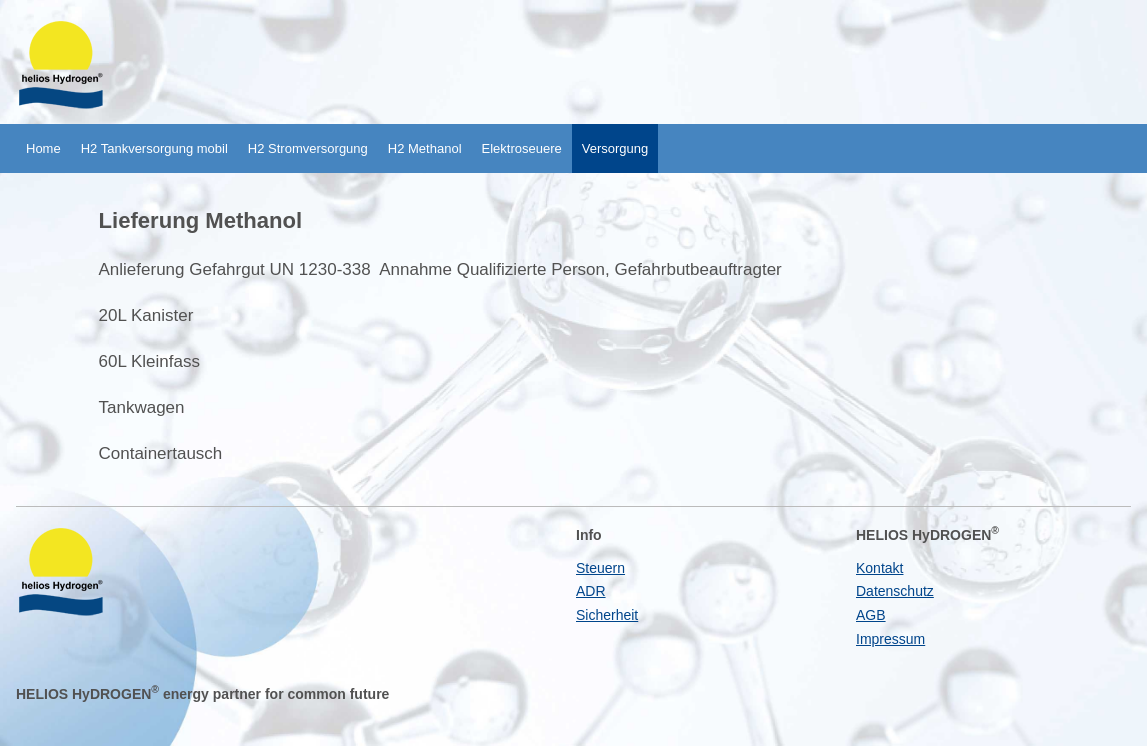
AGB (871, 615)
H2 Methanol (425, 148)
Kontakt (879, 568)
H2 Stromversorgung (308, 148)
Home (43, 148)
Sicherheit (607, 615)
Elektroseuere (522, 148)
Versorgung (615, 148)
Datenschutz (895, 591)
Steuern (600, 568)
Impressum (890, 639)
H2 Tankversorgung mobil (154, 148)
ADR (591, 591)
